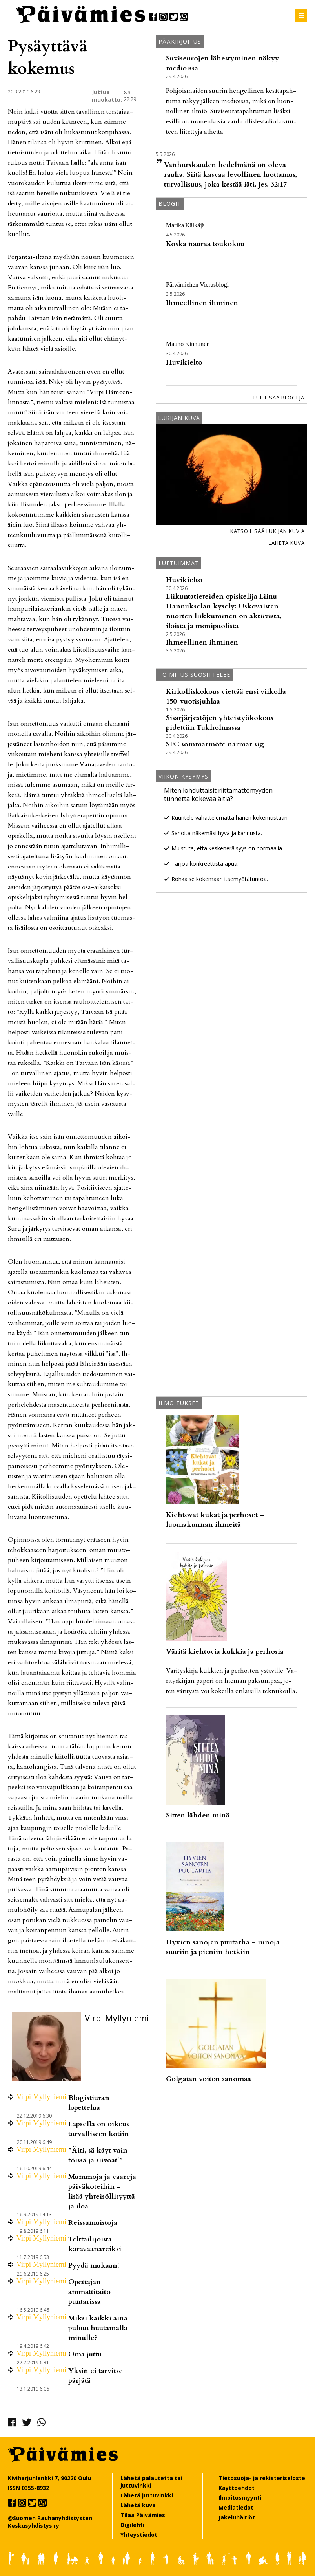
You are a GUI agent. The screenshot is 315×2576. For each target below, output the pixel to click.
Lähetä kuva (287, 542)
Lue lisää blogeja (278, 397)
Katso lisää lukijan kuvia (267, 531)
